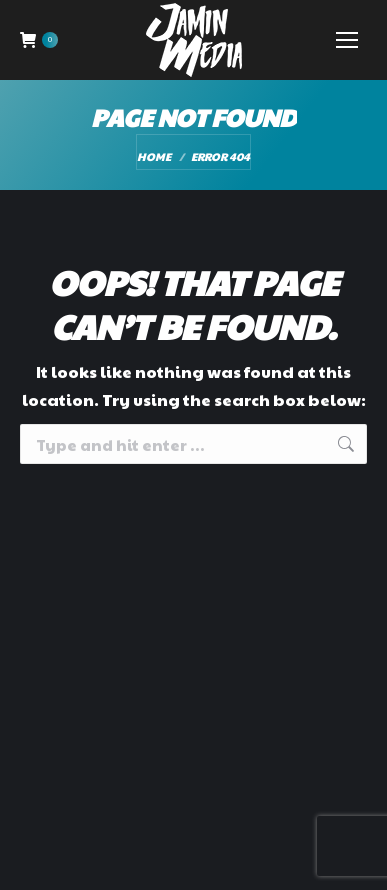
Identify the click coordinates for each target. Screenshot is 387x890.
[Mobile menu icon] (347, 40)
